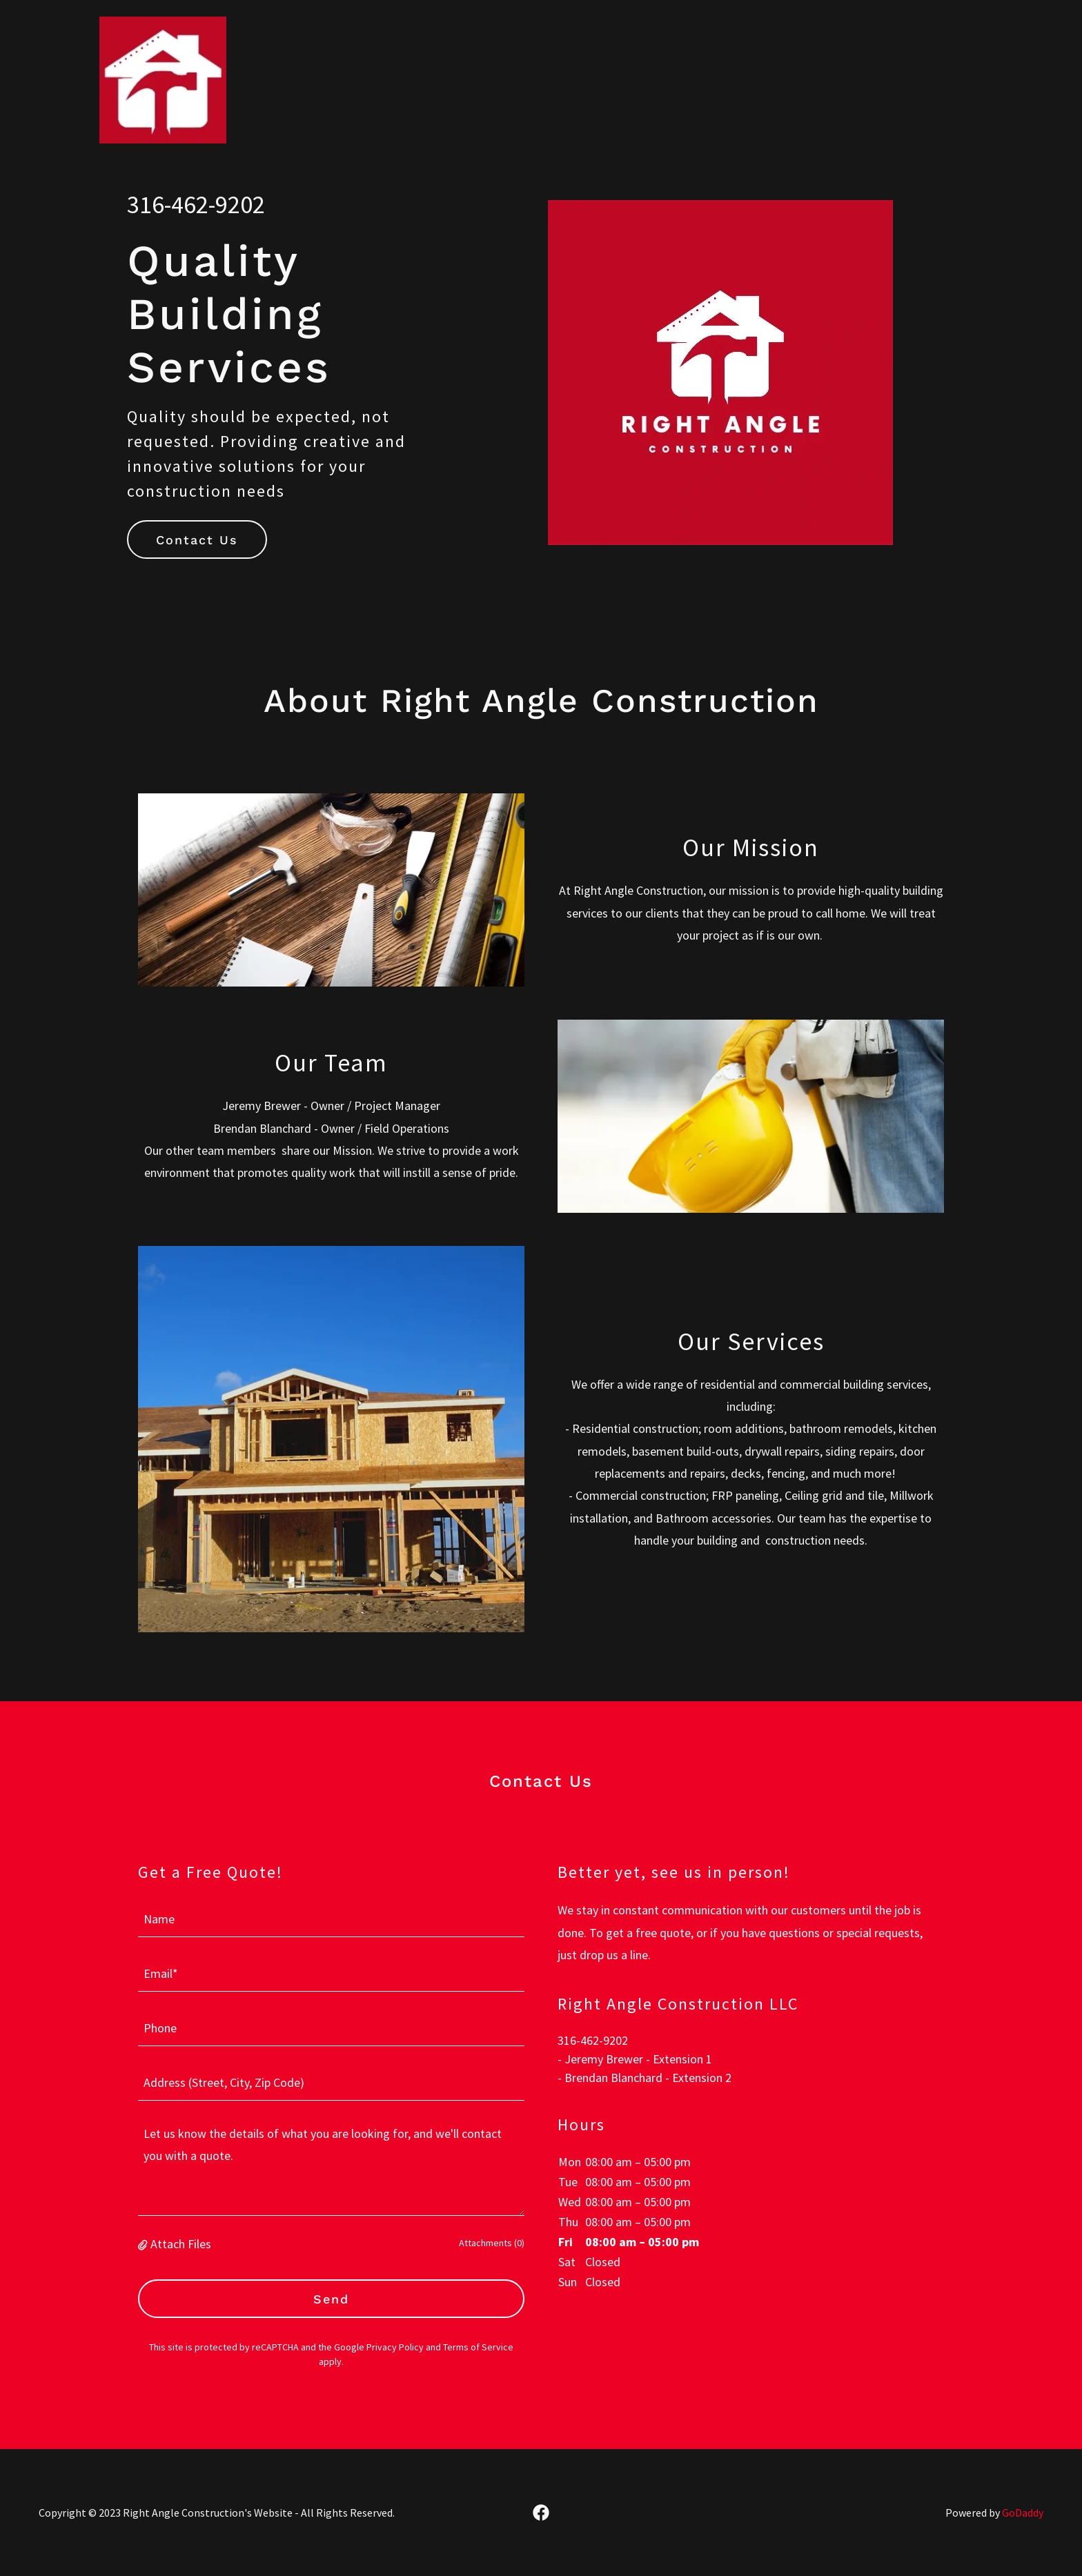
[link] (163, 17)
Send (331, 2299)
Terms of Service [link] (478, 2347)
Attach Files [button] (180, 2244)
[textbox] (331, 1918)
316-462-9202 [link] (196, 204)
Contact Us (197, 540)
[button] (144, 2244)
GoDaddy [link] (1022, 2512)
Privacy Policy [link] (395, 2347)
